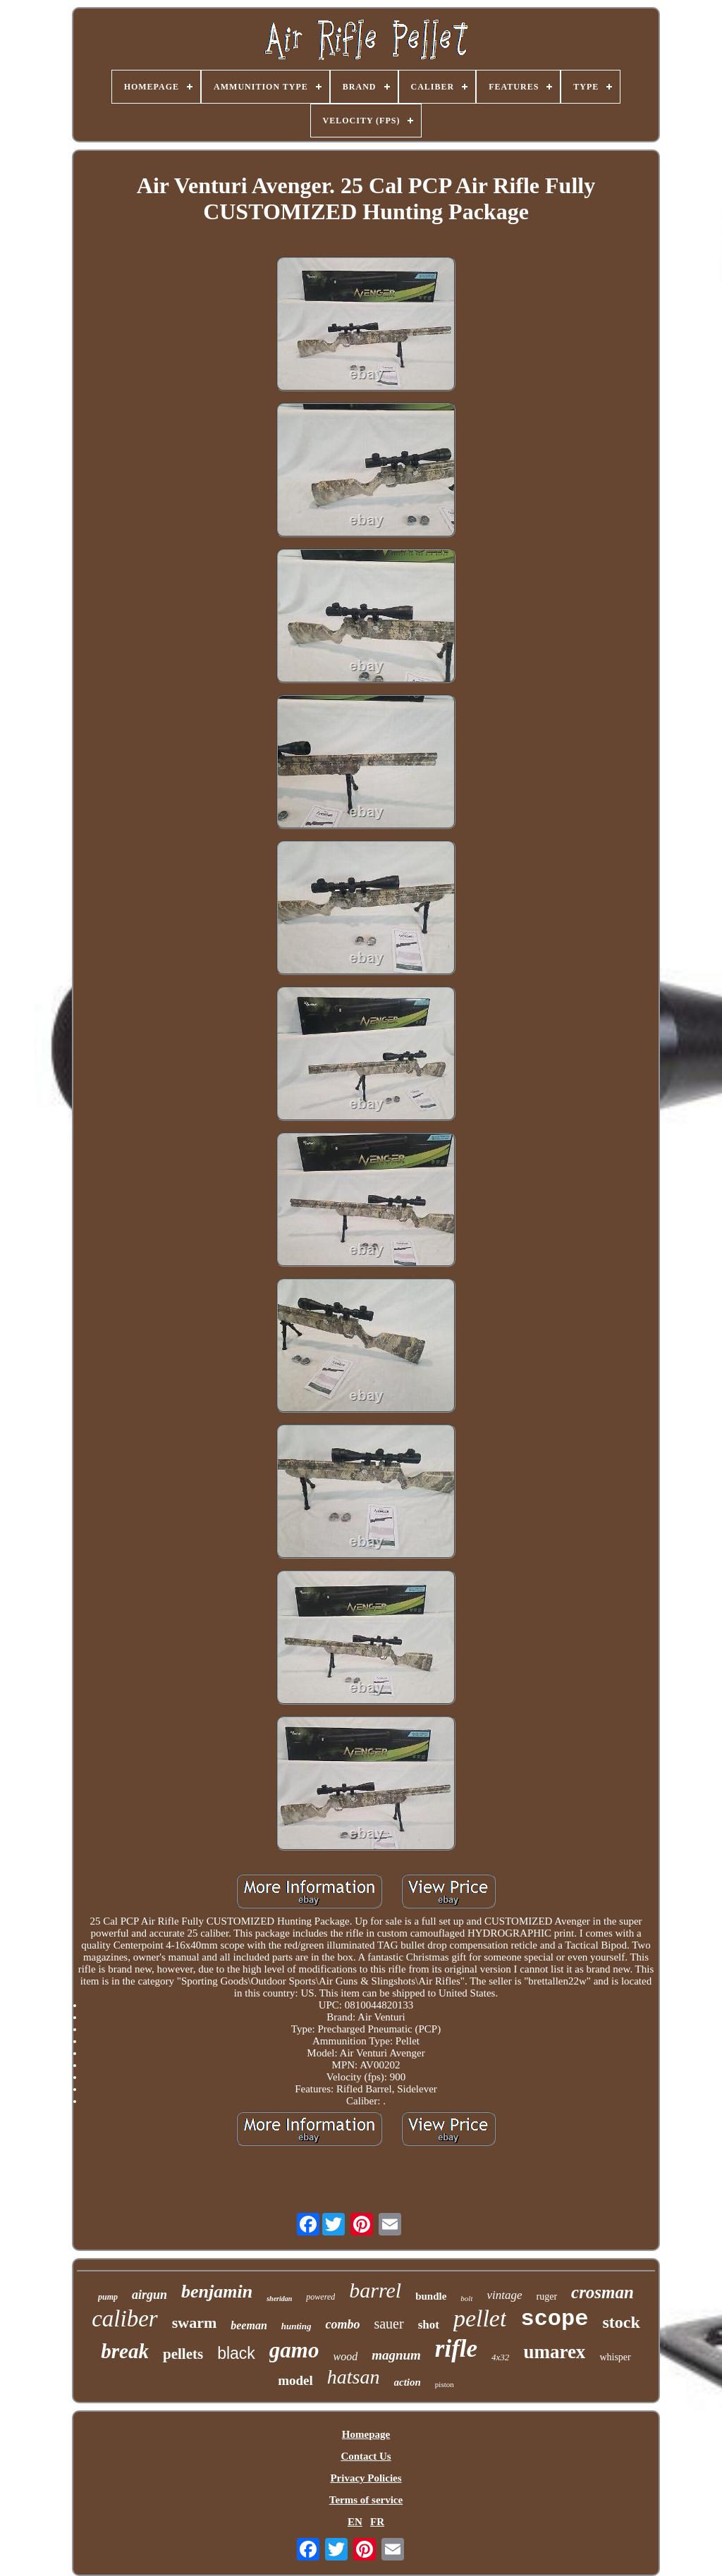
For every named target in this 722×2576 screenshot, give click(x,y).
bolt (466, 2298)
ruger (547, 2296)
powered (320, 2297)
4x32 (500, 2357)
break (125, 2351)
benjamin (216, 2291)
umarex (554, 2351)
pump (108, 2297)
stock (621, 2322)
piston (444, 2384)
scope (554, 2319)
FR (377, 2521)
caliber (124, 2318)
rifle (456, 2348)
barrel (375, 2290)
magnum (396, 2355)
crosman (602, 2292)
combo (342, 2324)
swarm (194, 2322)
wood (345, 2356)
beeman (249, 2325)
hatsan (353, 2377)
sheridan (279, 2298)
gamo (294, 2350)
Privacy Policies (365, 2478)
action (407, 2382)
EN (355, 2521)
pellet (480, 2318)
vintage (504, 2295)
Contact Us (366, 2456)
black (236, 2353)
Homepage (366, 2434)
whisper (614, 2357)
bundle (430, 2296)
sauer (388, 2323)
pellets (183, 2353)
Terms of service (366, 2500)
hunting (296, 2326)
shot (428, 2324)
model (295, 2380)
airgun (149, 2295)
